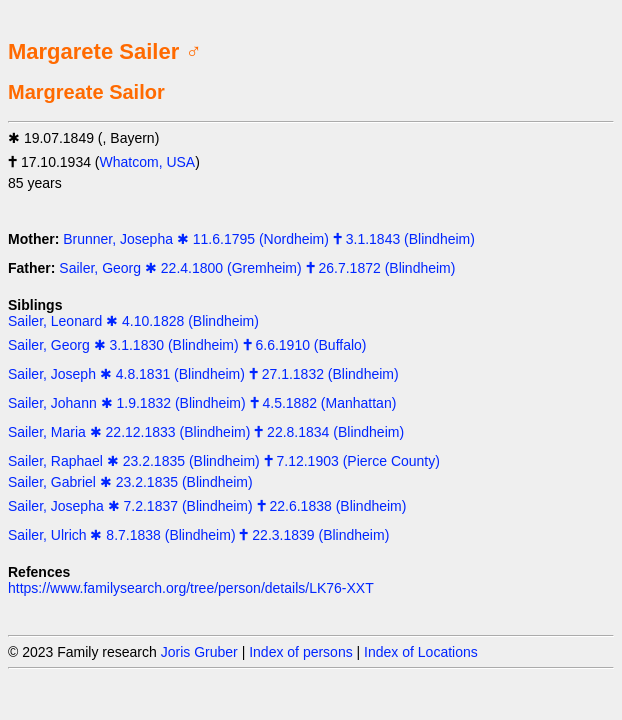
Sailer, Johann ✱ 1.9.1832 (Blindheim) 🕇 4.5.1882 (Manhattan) (202, 403)
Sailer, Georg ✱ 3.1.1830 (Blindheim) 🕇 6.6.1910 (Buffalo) (187, 345)
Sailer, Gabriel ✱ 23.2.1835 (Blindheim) (130, 482)
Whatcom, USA (148, 162)
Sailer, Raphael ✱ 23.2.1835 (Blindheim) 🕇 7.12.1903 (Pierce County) (224, 461)
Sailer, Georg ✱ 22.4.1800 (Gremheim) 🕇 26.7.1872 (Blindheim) (257, 268)
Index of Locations (421, 652)
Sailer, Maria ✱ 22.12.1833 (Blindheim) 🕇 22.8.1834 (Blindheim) (206, 432)
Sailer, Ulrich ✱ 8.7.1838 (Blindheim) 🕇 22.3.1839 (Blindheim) (198, 535)
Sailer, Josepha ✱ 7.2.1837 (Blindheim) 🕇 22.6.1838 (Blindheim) (207, 506)
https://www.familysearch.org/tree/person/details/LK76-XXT (191, 588)
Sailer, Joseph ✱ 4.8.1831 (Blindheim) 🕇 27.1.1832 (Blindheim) (203, 374)
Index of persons (301, 652)
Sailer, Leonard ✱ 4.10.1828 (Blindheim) (133, 321)
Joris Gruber (199, 652)
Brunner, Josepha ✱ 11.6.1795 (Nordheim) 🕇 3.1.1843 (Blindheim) (269, 239)
